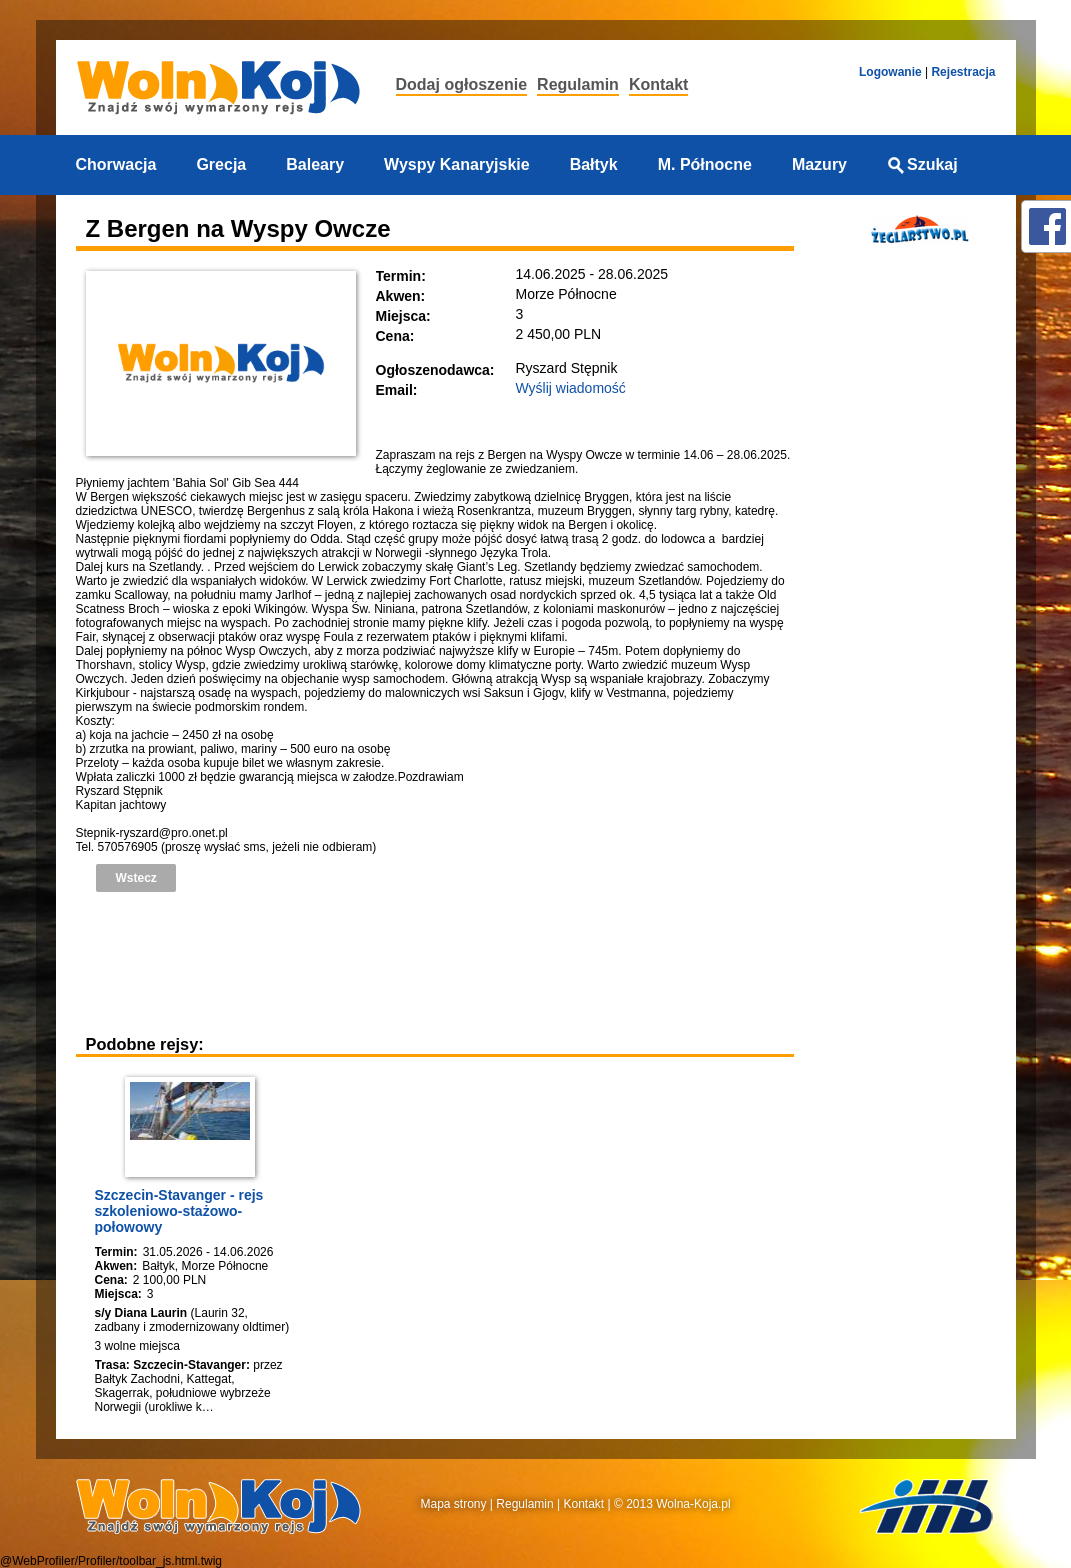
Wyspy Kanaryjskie (457, 164)
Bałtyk (594, 164)
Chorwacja (116, 164)
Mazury (819, 164)
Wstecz (136, 878)
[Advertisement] (440, 962)
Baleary (315, 164)
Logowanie (890, 72)
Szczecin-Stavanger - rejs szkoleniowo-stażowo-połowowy (179, 1211)
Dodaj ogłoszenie (462, 84)
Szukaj (922, 164)
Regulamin (578, 84)
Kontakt (659, 84)
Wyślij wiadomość (571, 388)
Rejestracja (963, 72)
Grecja (221, 164)
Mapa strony (454, 1504)
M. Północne (705, 164)
